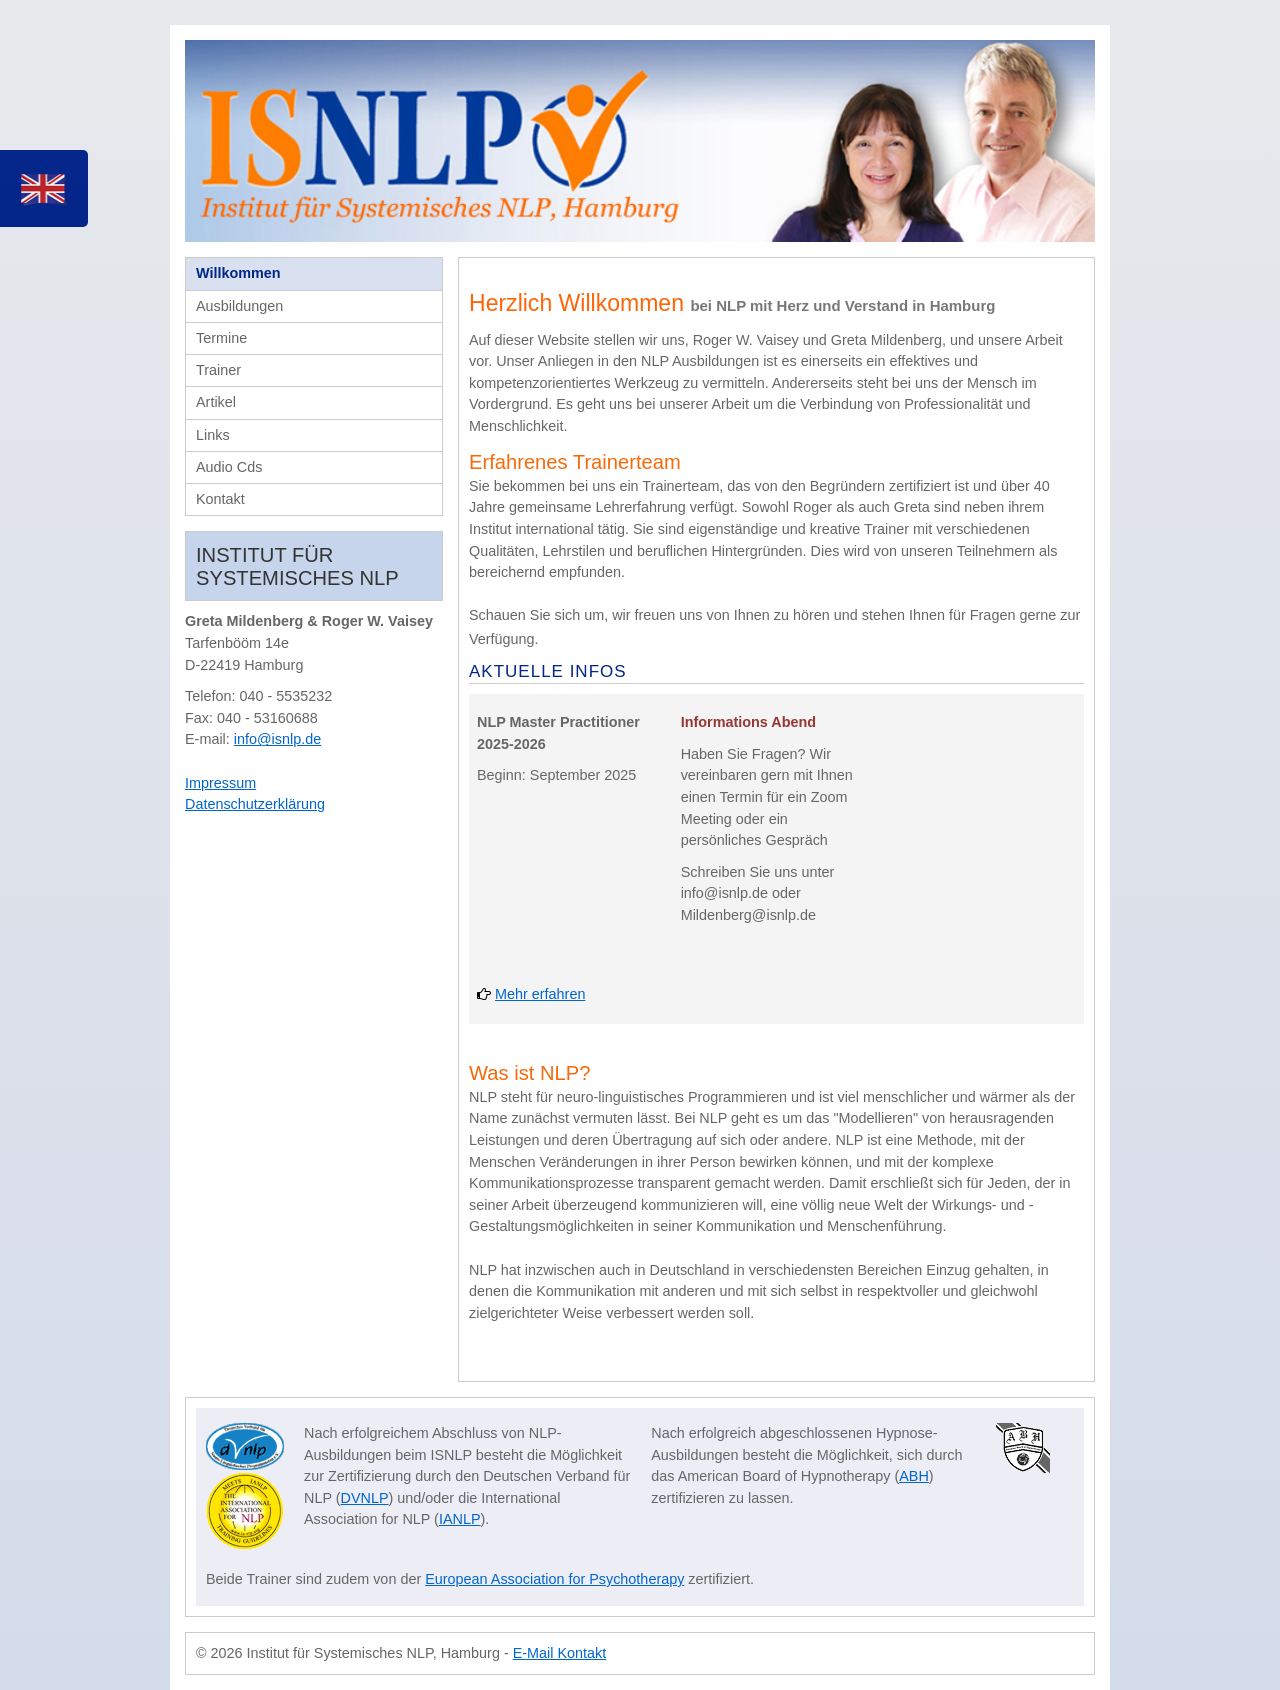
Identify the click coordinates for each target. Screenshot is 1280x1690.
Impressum (220, 783)
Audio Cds (229, 467)
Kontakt (220, 499)
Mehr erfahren (540, 994)
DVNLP (365, 1498)
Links (213, 435)
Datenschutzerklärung (255, 804)
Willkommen (238, 273)
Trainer (218, 370)
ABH (914, 1476)
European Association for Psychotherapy (554, 1579)
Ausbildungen (239, 306)
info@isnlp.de (277, 739)
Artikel (216, 402)
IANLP (460, 1519)
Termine (221, 338)
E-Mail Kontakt (560, 1653)
